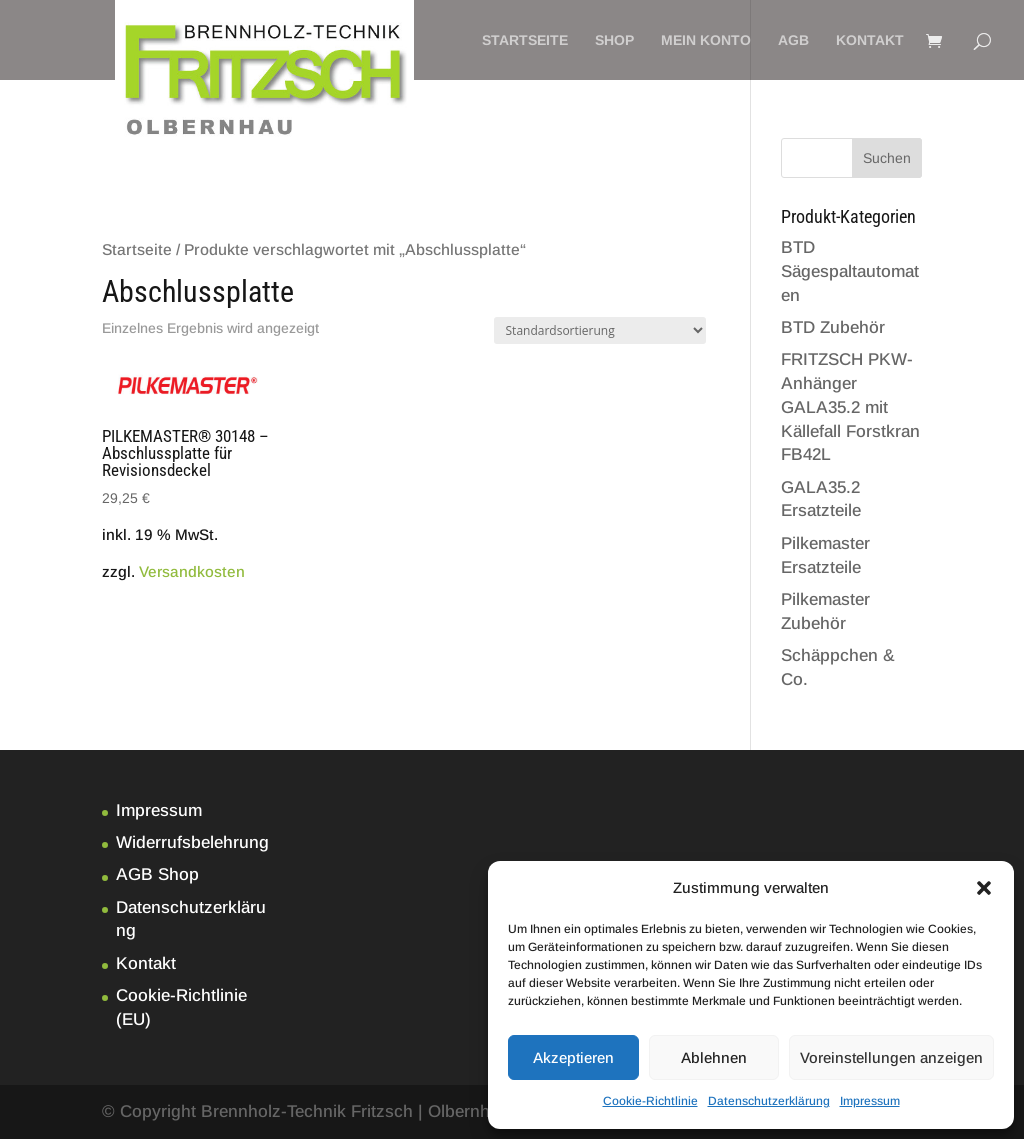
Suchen (887, 158)
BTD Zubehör (833, 327)
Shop (614, 40)
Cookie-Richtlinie (650, 1101)
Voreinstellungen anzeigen (891, 1057)
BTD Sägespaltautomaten (850, 271)
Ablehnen (714, 1057)
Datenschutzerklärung (769, 1101)
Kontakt (870, 40)
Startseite (525, 40)
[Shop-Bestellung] (600, 330)
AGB (793, 40)
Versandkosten (192, 571)
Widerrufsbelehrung (192, 842)
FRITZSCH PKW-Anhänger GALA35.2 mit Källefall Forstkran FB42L (850, 407)
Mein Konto (706, 40)
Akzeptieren (573, 1057)
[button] (984, 888)
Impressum (870, 1101)
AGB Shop (157, 874)
